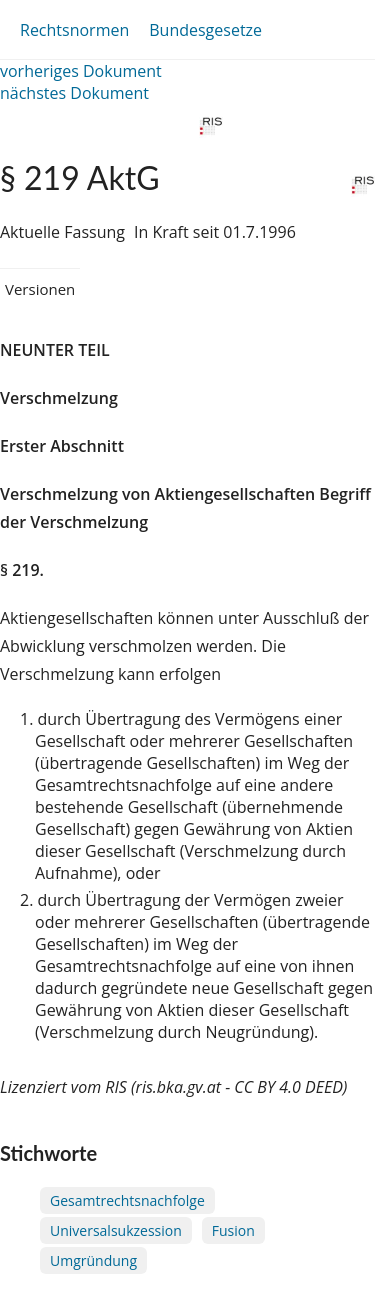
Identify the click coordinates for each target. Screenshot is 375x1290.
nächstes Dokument (74, 93)
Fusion (233, 1230)
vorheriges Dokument (81, 71)
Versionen (40, 289)
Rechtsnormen (74, 30)
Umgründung (93, 1260)
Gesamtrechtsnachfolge (127, 1200)
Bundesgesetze (205, 30)
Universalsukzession (116, 1230)
